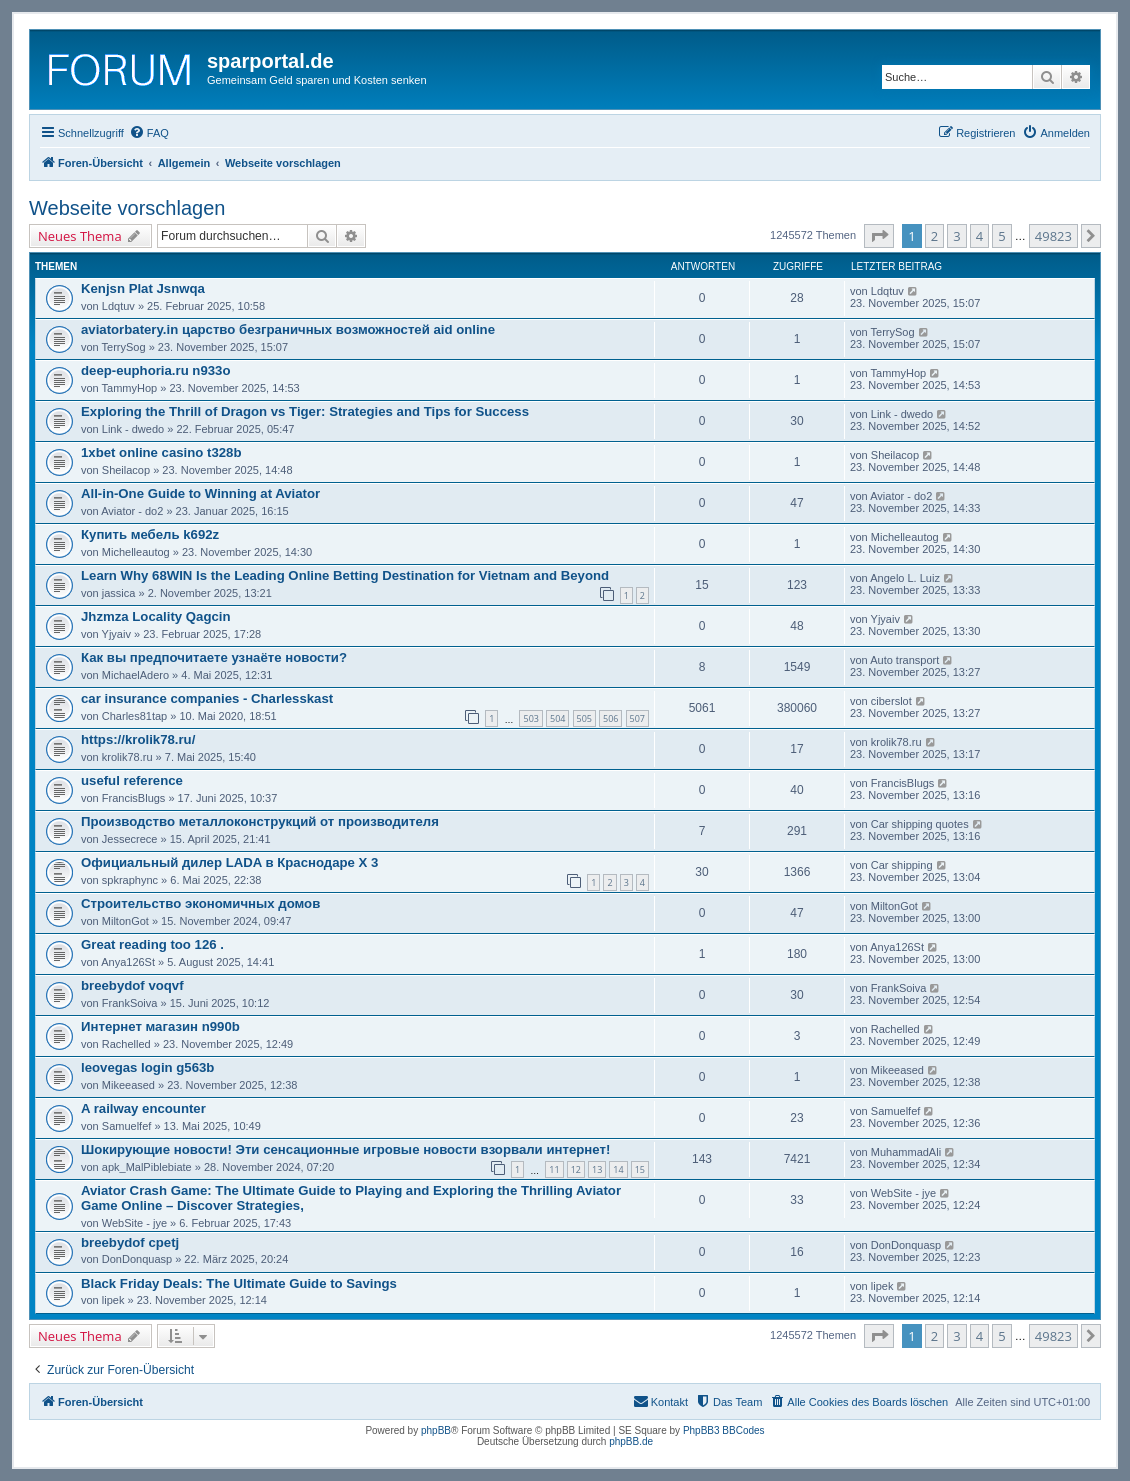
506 (610, 718)
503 (530, 718)
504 (557, 718)
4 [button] (979, 236)
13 (597, 1169)
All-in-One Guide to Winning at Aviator (200, 493)
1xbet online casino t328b (161, 452)
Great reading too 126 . (152, 944)
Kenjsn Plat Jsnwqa (143, 288)
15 (640, 1169)
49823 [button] (1053, 236)
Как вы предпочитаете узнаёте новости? (214, 657)
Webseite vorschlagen (127, 208)
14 (618, 1169)
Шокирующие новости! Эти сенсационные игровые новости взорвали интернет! (345, 1149)
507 (637, 718)
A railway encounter (143, 1108)
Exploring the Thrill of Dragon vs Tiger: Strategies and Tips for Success (305, 411)
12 (576, 1169)
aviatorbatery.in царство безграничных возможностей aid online (288, 329)
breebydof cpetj (130, 1242)
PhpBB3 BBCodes (724, 1430)
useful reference (132, 780)
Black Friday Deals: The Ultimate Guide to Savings (239, 1283)
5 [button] (1001, 236)
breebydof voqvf (132, 985)
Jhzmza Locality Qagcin (156, 616)
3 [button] (956, 236)
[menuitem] (149, 133)
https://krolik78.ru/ (138, 739)
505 (584, 718)
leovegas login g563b (147, 1067)
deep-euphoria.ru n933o (156, 370)
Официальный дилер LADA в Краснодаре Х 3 (229, 862)
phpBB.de (631, 1441)
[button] (879, 236)
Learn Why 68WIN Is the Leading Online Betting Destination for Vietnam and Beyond (345, 575)
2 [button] (934, 236)
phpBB (436, 1430)
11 (554, 1169)
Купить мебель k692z (150, 534)
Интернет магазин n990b (160, 1026)
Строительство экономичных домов (200, 903)
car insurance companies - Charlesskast (207, 698)
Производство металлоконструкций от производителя (260, 821)
